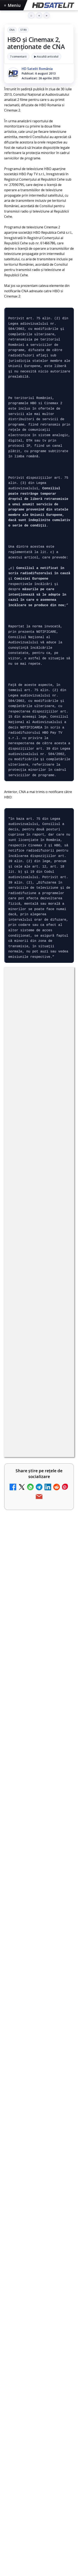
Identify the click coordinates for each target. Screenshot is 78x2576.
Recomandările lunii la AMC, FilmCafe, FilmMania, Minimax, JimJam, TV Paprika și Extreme (27, 1955)
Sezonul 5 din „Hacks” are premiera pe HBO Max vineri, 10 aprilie (38, 2351)
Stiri (23, 30)
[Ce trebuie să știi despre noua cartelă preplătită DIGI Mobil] (62, 1723)
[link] (39, 1664)
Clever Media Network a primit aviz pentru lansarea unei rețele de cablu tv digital (28, 1775)
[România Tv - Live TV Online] (62, 2171)
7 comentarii (18, 56)
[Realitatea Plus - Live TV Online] (62, 2075)
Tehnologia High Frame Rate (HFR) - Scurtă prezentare (28, 1829)
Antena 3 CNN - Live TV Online (28, 2118)
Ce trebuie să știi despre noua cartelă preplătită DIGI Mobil (26, 1720)
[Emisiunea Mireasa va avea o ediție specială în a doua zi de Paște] (39, 2258)
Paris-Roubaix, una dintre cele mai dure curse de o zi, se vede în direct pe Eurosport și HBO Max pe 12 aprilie (38, 2292)
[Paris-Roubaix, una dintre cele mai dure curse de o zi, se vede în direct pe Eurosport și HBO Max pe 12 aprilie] (39, 2322)
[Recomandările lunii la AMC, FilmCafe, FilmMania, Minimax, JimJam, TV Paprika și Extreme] (62, 1954)
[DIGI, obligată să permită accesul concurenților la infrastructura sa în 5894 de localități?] (62, 2014)
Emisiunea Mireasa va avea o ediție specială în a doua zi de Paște (38, 2232)
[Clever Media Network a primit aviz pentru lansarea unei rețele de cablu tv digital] (62, 1775)
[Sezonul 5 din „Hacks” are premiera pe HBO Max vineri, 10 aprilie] (39, 2377)
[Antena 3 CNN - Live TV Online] (62, 2123)
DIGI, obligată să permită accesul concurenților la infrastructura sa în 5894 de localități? (24, 2016)
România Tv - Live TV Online (26, 2166)
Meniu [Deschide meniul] (12, 5)
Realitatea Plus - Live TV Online (26, 2070)
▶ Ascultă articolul (46, 56)
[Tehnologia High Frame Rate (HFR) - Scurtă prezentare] (62, 1832)
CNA (12, 30)
